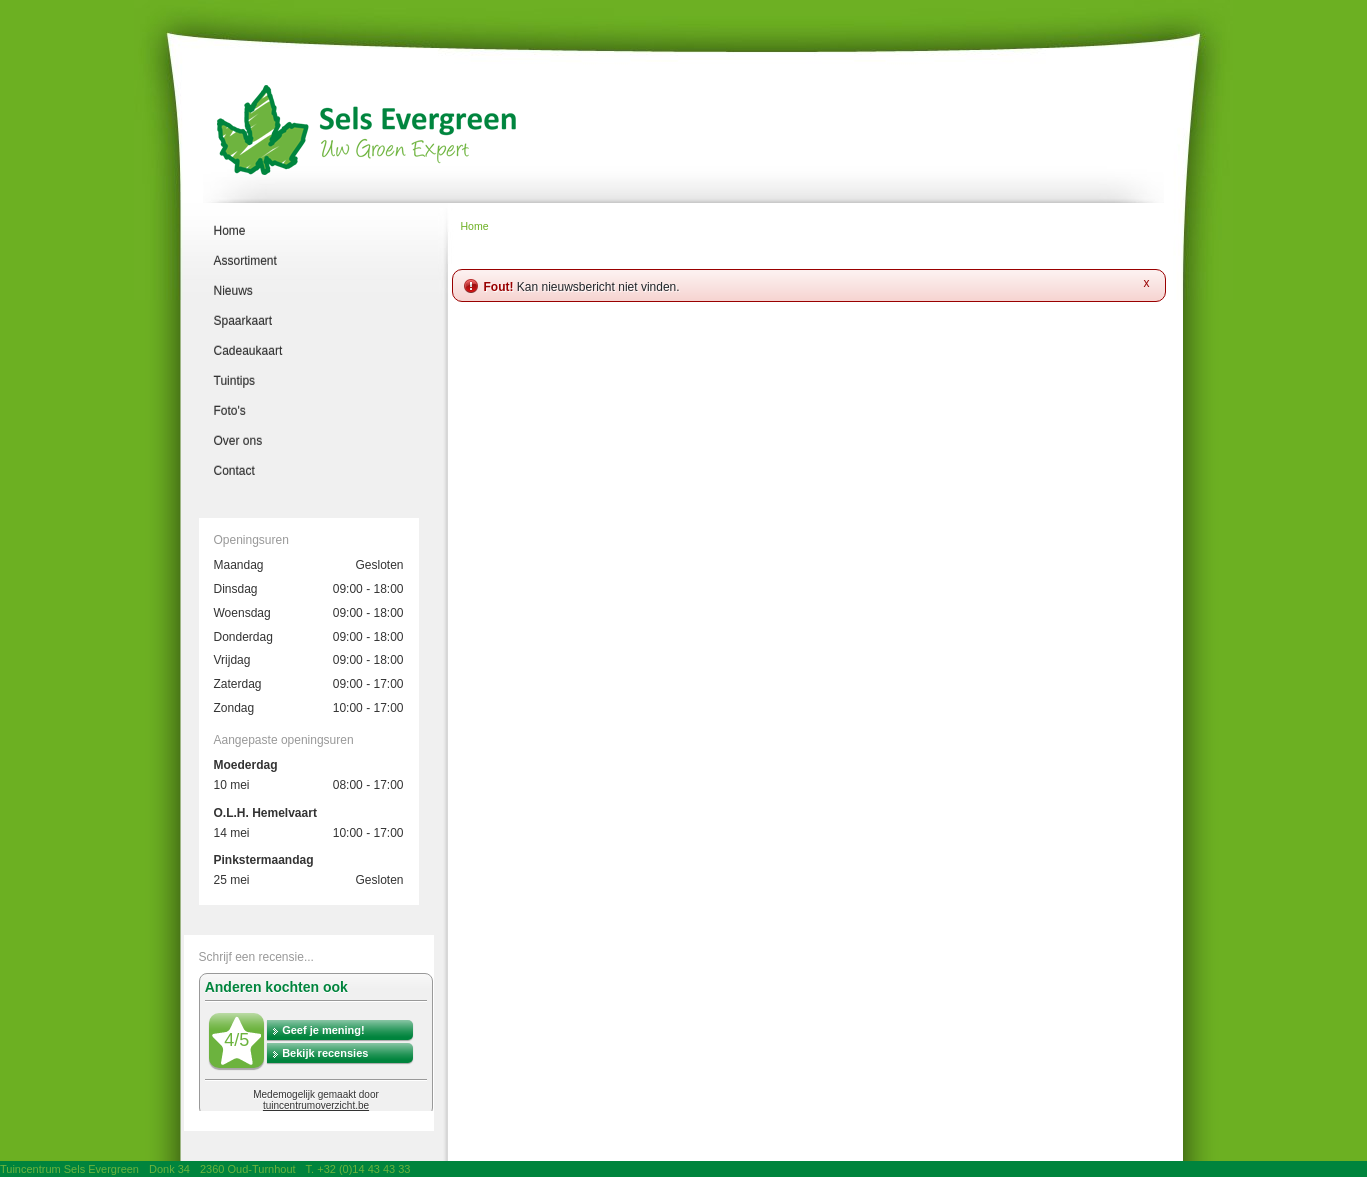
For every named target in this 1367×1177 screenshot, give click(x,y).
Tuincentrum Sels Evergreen (69, 1169)
